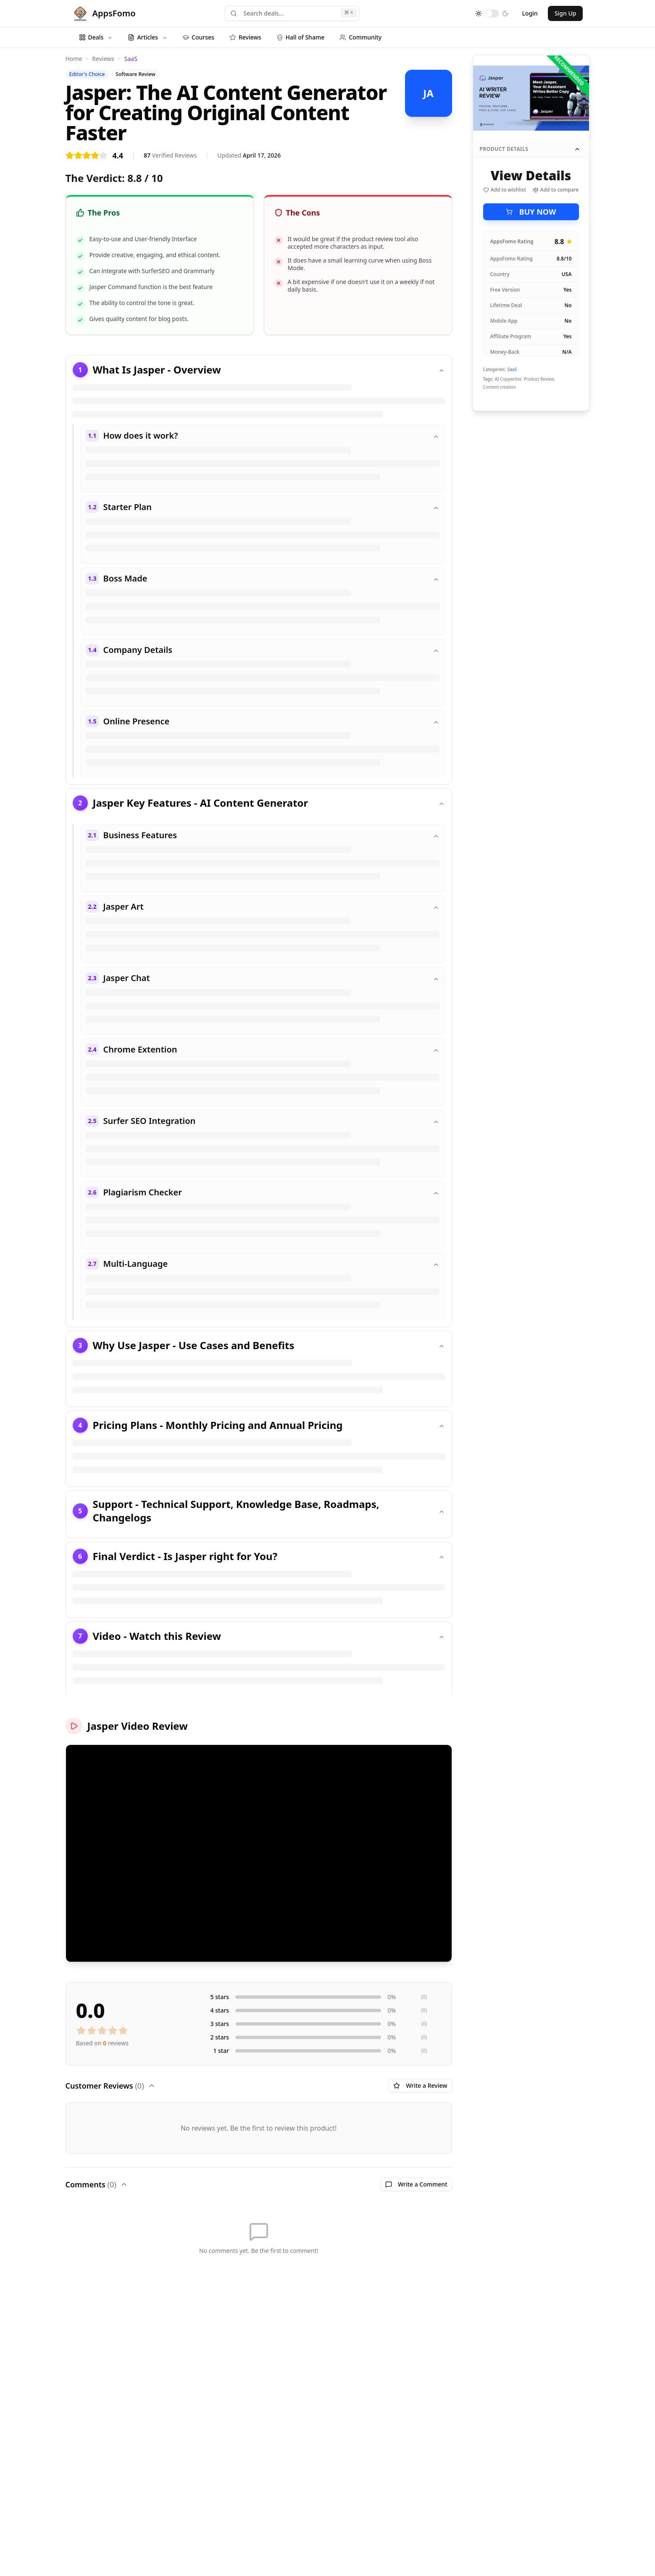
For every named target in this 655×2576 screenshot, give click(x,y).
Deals (96, 37)
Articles (147, 37)
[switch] (492, 13)
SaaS (130, 59)
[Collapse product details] (577, 149)
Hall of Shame (300, 37)
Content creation (499, 387)
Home (74, 59)
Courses (198, 37)
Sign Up (565, 13)
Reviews (245, 37)
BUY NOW (531, 212)
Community (360, 37)
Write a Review (420, 2085)
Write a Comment (416, 2184)
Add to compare (556, 190)
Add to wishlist (504, 190)
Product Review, (539, 379)
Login (530, 13)
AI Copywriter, (508, 379)
